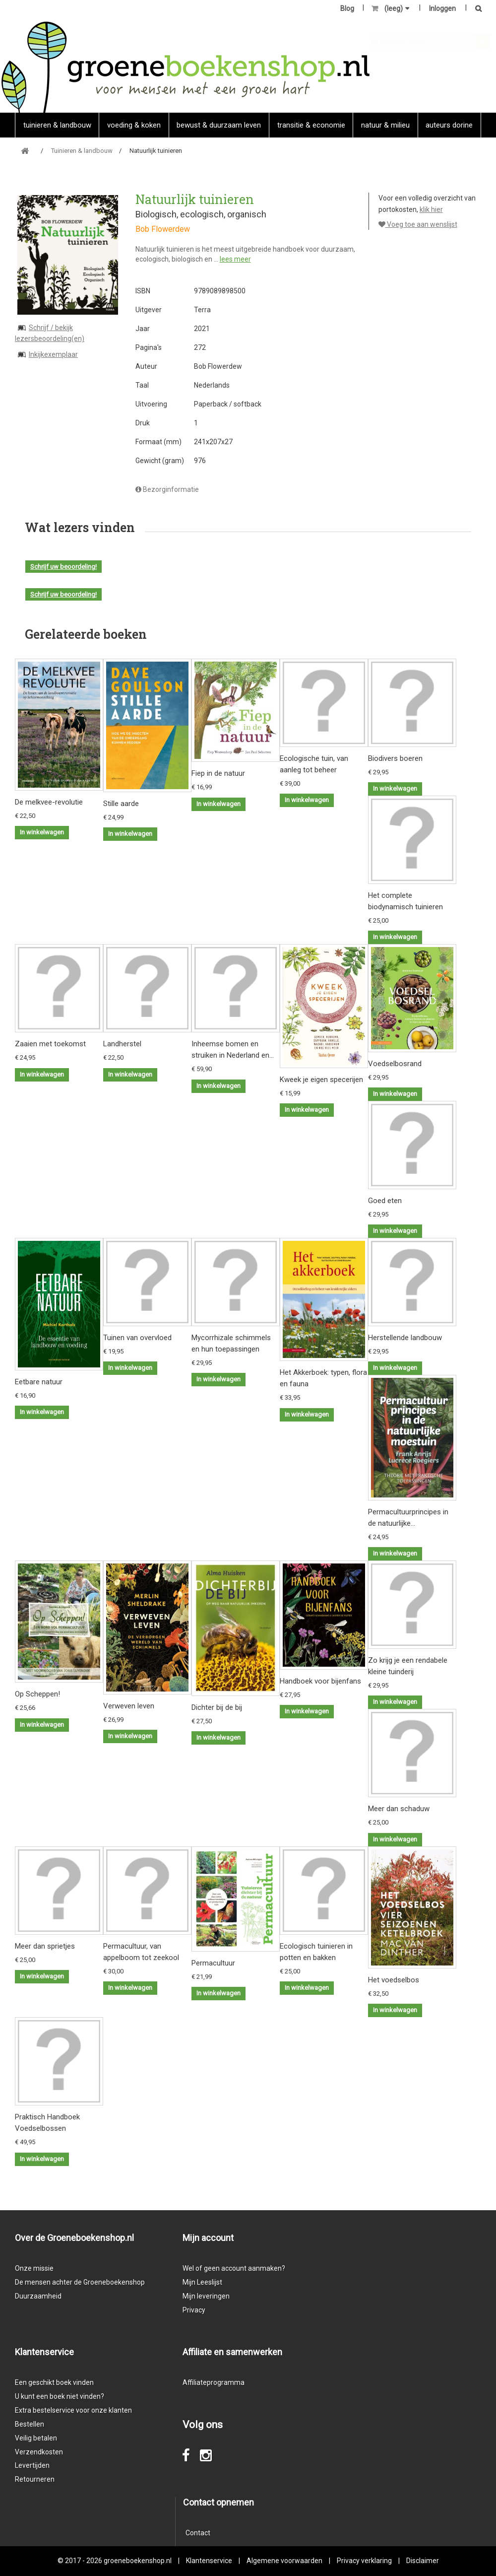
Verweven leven (128, 1705)
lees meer (235, 259)
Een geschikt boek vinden (54, 2382)
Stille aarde (121, 803)
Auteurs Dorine (449, 125)
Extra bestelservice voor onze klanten (73, 2410)
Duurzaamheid (38, 2296)
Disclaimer (422, 2561)
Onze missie (34, 2268)
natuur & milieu (385, 125)
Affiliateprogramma (214, 2382)
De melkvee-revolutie (49, 802)
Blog (347, 8)
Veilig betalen (36, 2438)
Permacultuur (213, 1963)
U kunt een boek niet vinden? (59, 2396)
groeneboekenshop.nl (138, 2561)
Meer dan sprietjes (45, 1946)
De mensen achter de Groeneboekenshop (80, 2282)
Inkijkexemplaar (53, 354)
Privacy (194, 2310)
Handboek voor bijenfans (320, 1681)
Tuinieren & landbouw (57, 125)
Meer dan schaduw (399, 1808)
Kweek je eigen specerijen (321, 1079)
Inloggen (442, 8)
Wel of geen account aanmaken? (234, 2268)
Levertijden (32, 2465)
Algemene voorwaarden (284, 2561)
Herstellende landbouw (405, 1337)
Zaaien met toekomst (50, 1043)
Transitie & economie (311, 125)
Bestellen (29, 2424)
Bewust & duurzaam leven (219, 125)
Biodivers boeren (395, 758)
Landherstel (122, 1043)
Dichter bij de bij (216, 1707)
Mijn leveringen (206, 2296)
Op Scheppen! (37, 1694)
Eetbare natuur (38, 1381)
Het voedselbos (393, 1979)
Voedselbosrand (395, 1063)
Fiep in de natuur (218, 773)
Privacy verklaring (364, 2561)
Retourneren (35, 2479)
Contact (198, 2533)
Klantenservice (209, 2561)
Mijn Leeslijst (202, 2282)
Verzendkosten (39, 2452)
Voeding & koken (134, 125)
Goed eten (385, 1200)
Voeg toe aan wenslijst (417, 224)
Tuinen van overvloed (137, 1337)
